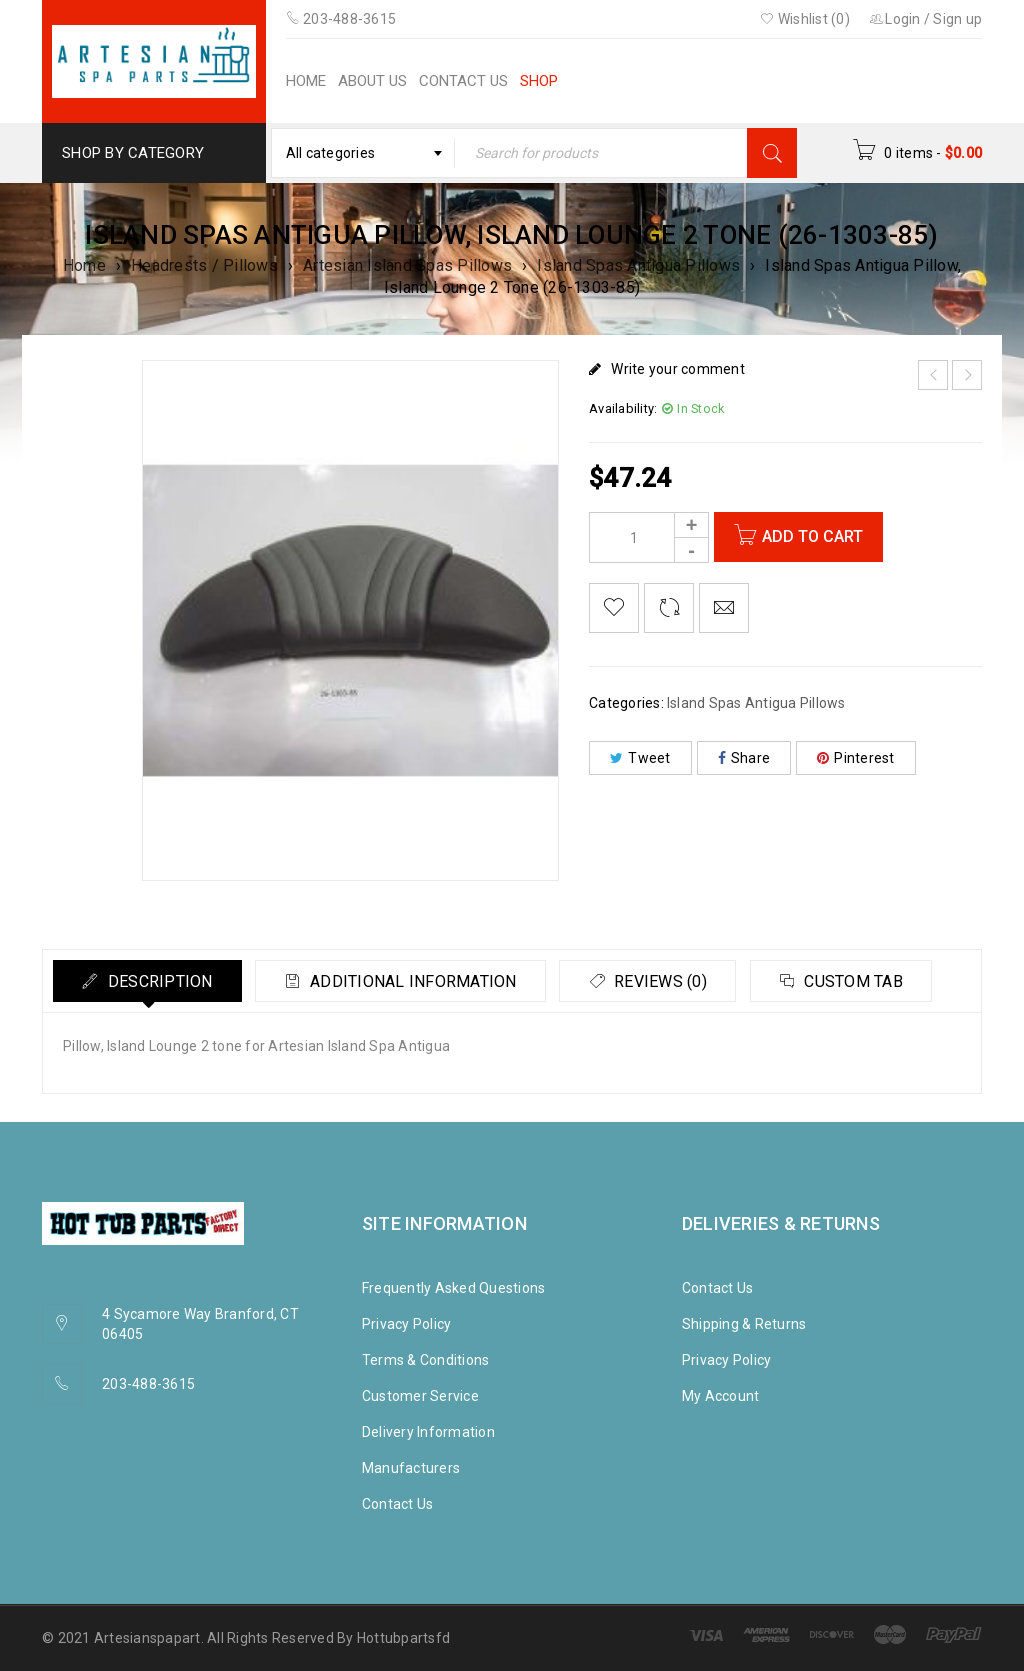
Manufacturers (411, 1468)
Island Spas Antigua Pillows (638, 265)
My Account (721, 1396)
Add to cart (813, 536)
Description (159, 981)
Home (84, 265)
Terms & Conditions (426, 1360)
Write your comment (678, 369)
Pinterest (856, 758)
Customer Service (420, 1396)
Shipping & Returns (744, 1324)
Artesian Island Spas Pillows (407, 265)
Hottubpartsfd (403, 1638)
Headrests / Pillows (204, 265)
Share (744, 758)
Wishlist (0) (805, 19)
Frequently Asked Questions (454, 1288)
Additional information (416, 981)
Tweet (640, 758)
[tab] (149, 981)
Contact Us (398, 1504)
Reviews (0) (666, 981)
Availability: (623, 408)
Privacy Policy (407, 1324)
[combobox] (363, 153)
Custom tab (863, 981)
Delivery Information (428, 1432)
